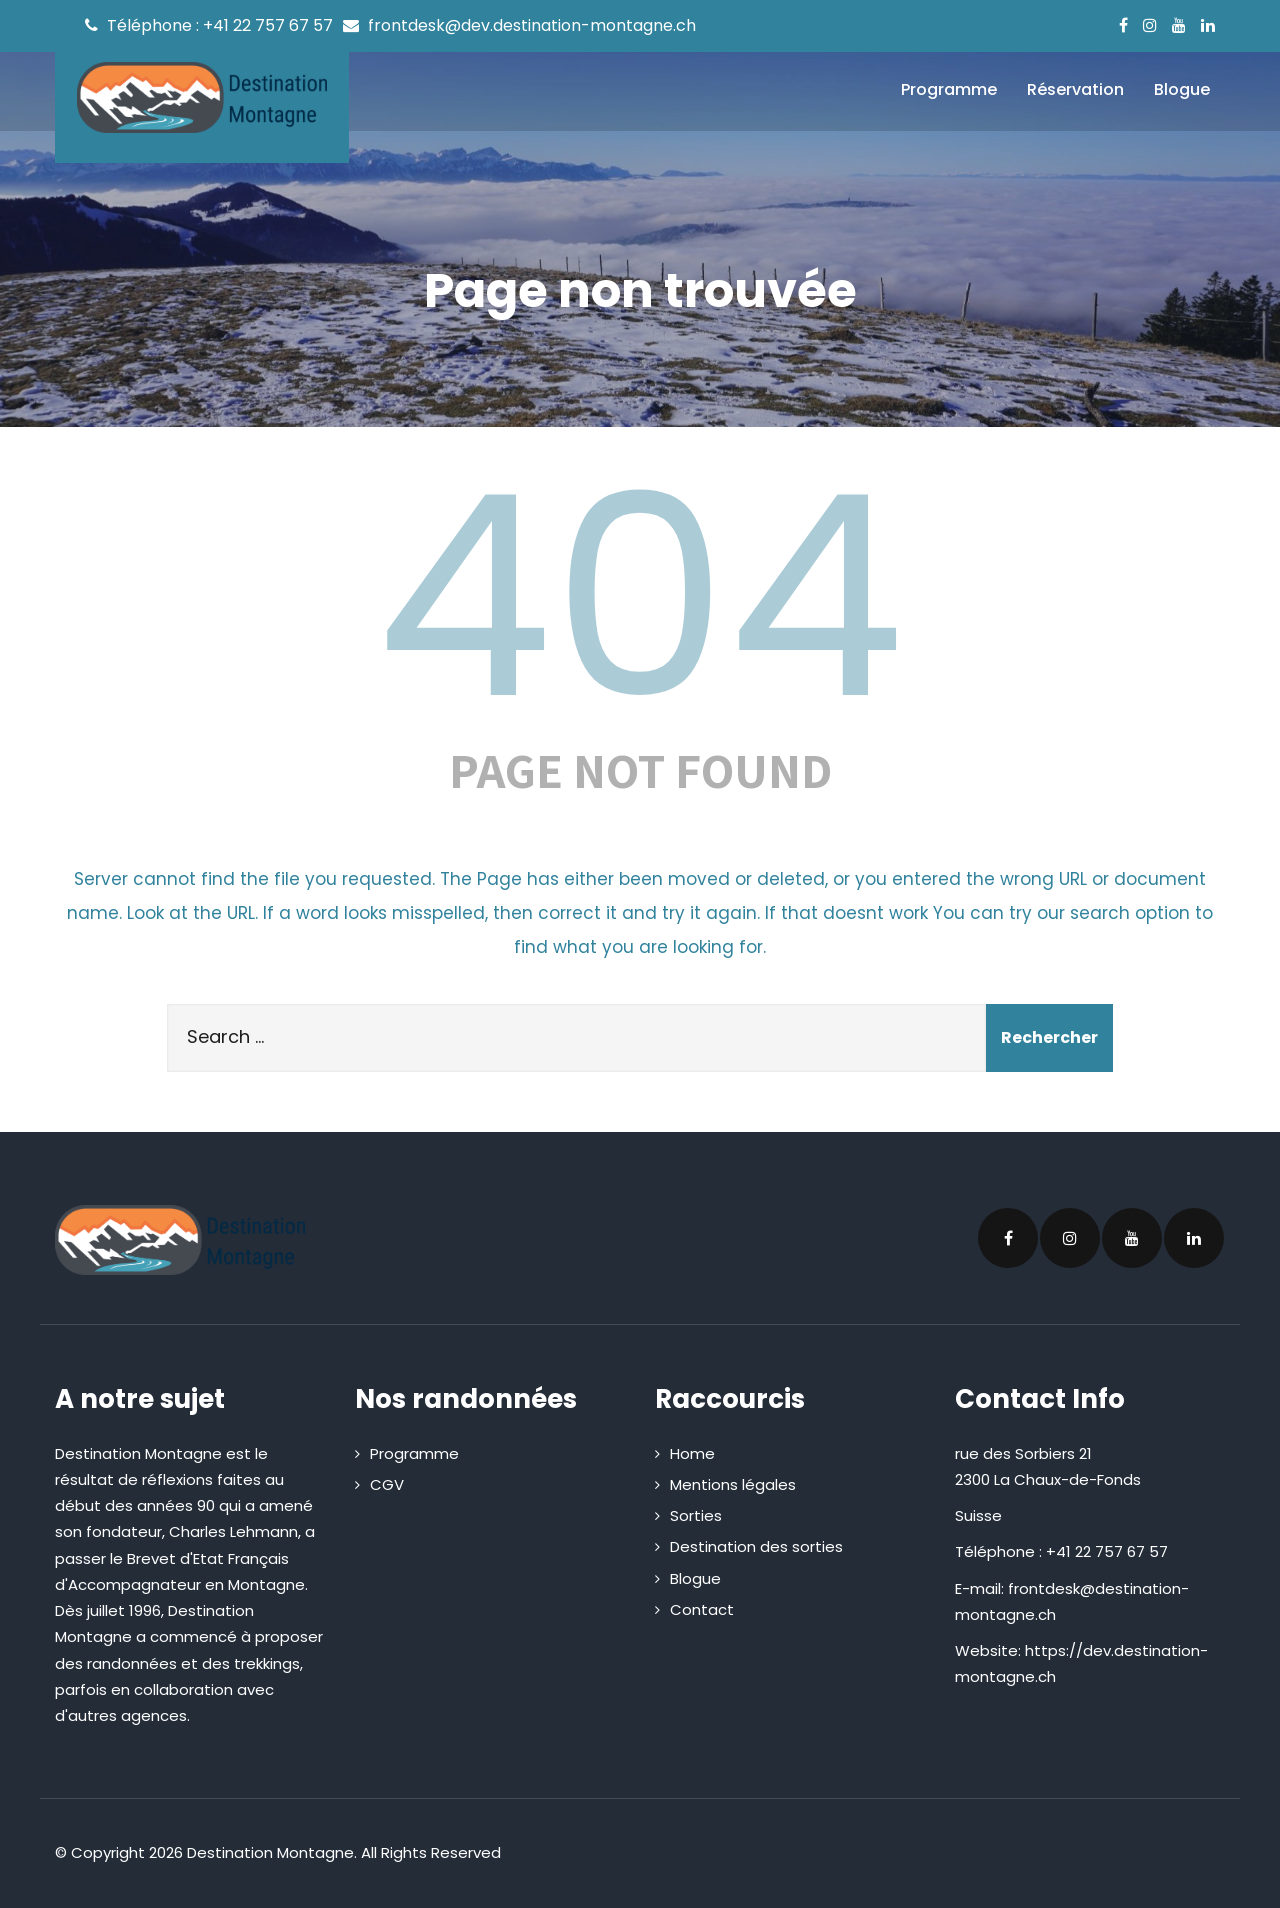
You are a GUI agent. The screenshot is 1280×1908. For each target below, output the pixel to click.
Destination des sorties (756, 1546)
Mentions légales (733, 1484)
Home (692, 1453)
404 (640, 597)
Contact (702, 1609)
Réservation (1075, 89)
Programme (949, 89)
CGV (387, 1484)
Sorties (696, 1515)
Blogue (1182, 89)
